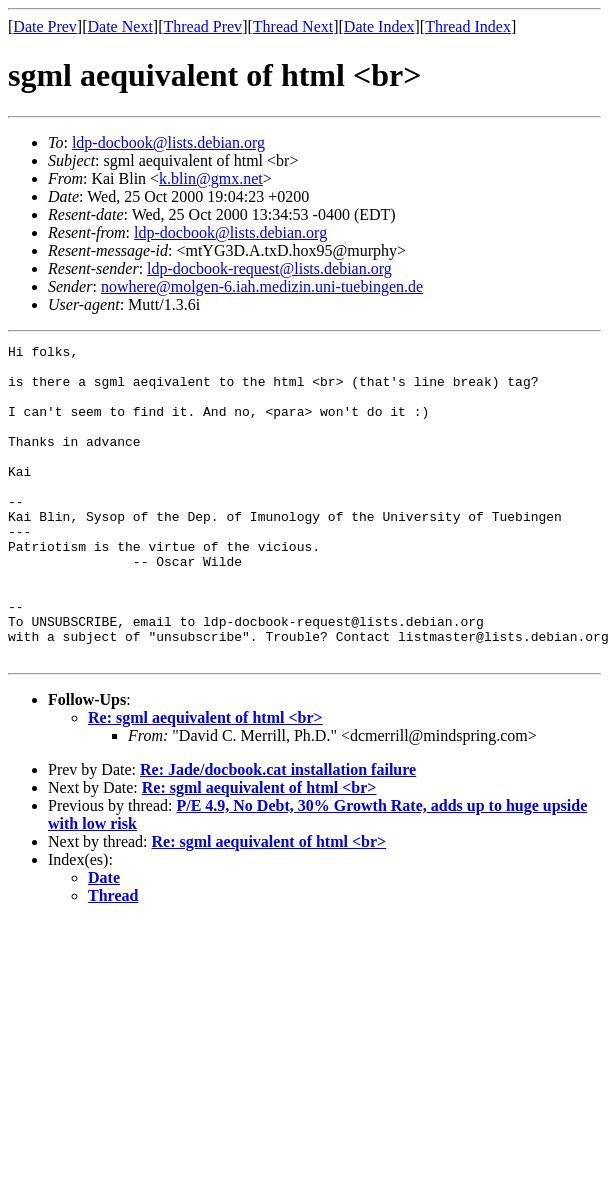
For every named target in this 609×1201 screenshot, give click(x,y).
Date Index (379, 26)
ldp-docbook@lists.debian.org (168, 142)
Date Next (120, 26)
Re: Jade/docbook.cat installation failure (278, 832)
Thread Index (468, 26)
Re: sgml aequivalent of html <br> (205, 780)
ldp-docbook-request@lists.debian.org (269, 268)
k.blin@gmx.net (211, 178)
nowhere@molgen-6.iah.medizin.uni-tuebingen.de (262, 286)
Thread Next (293, 26)
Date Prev (45, 26)
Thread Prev (202, 26)
